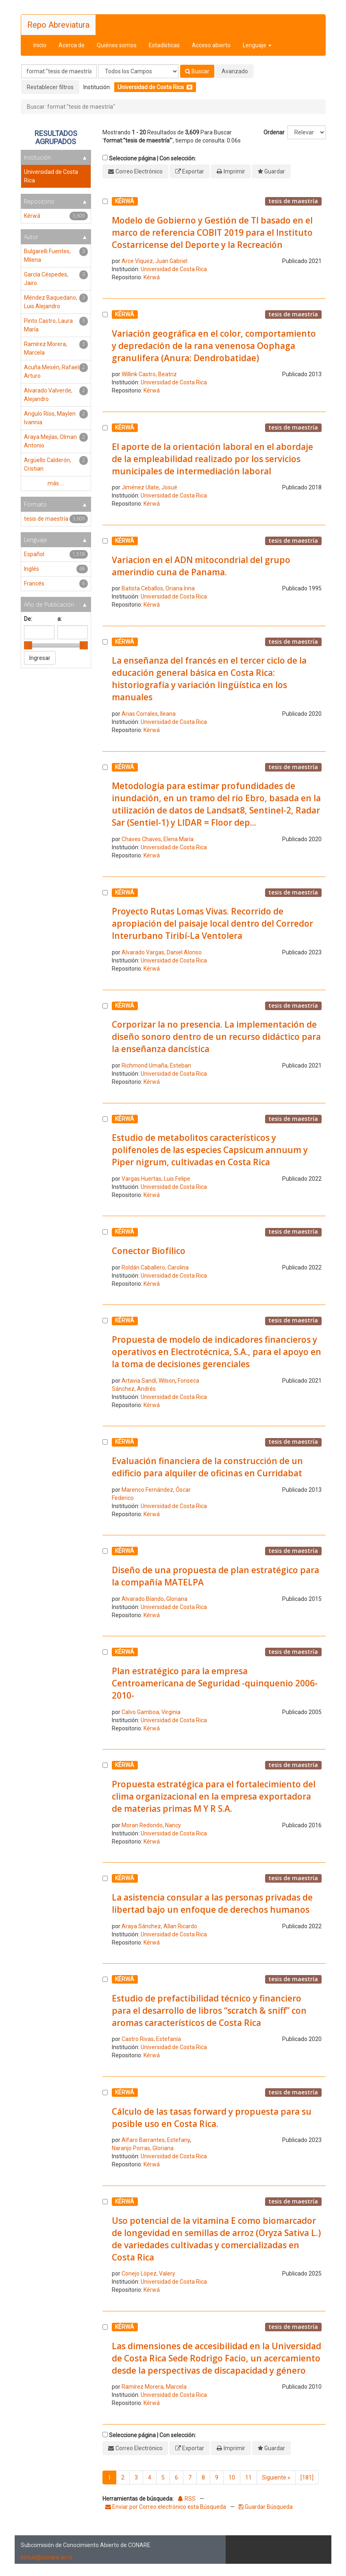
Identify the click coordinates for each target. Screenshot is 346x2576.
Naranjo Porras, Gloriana (143, 2148)
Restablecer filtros (50, 87)
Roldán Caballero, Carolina (155, 1267)
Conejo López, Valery (148, 2273)
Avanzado (235, 71)
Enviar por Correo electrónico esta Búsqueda (166, 2507)
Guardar (274, 171)
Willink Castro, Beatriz (149, 374)
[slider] (28, 645)
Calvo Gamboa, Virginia (151, 1712)
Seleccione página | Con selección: (152, 158)
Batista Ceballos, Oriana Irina (158, 588)
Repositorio (39, 201)
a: (59, 619)
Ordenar (274, 132)
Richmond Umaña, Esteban (156, 1065)
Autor (31, 237)
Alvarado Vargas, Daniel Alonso (162, 952)
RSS (187, 2498)
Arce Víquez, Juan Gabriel (154, 261)
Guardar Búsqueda (266, 2507)
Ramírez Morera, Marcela (154, 2386)
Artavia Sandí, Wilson (148, 1380)
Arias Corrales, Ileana (149, 713)
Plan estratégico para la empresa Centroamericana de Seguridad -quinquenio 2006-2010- (215, 1683)
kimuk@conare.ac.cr (47, 2557)
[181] (306, 2477)
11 (248, 2477)
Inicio (39, 45)
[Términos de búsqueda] (59, 71)
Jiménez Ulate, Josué (149, 487)
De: (28, 619)
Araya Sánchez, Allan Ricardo (159, 1926)
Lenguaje (257, 45)
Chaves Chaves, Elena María (158, 839)
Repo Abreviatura (58, 25)
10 (231, 2477)
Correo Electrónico (139, 171)
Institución (37, 157)
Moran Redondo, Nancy (151, 1825)
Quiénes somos (117, 45)
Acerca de (72, 45)
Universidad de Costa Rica (174, 269)
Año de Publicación (49, 604)
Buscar (197, 71)
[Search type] (138, 71)
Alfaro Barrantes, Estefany (156, 2140)
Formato (35, 504)
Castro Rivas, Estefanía (151, 2039)
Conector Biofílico (148, 1250)
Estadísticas (164, 45)
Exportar (193, 171)
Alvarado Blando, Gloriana (154, 1599)
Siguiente (276, 2477)
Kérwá (152, 277)
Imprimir (234, 171)
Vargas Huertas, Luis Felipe (156, 1178)
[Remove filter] (189, 87)
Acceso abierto (211, 45)
